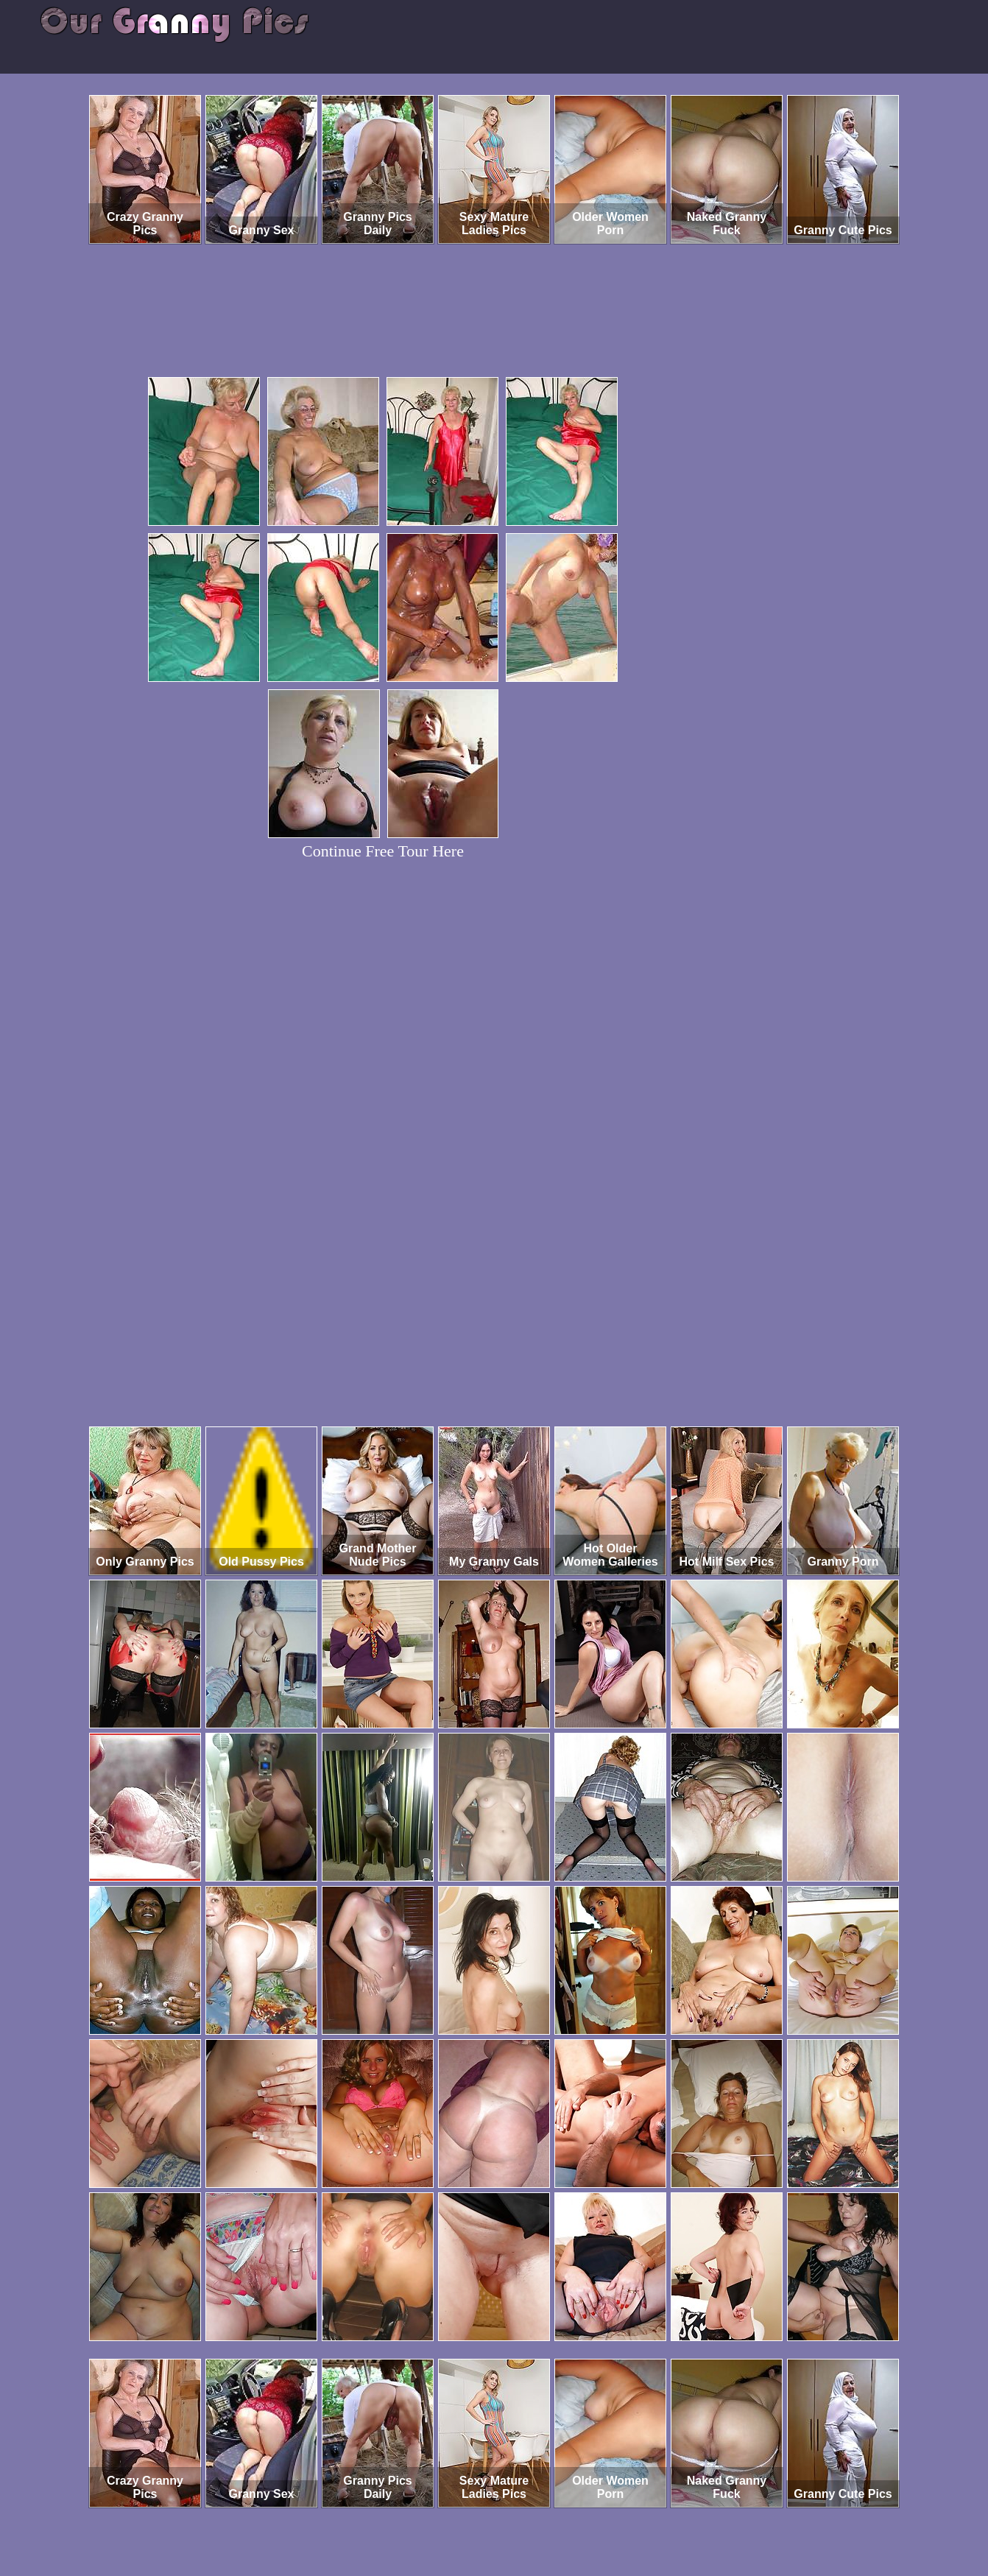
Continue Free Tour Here (383, 851)
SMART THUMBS (520, 2514)
